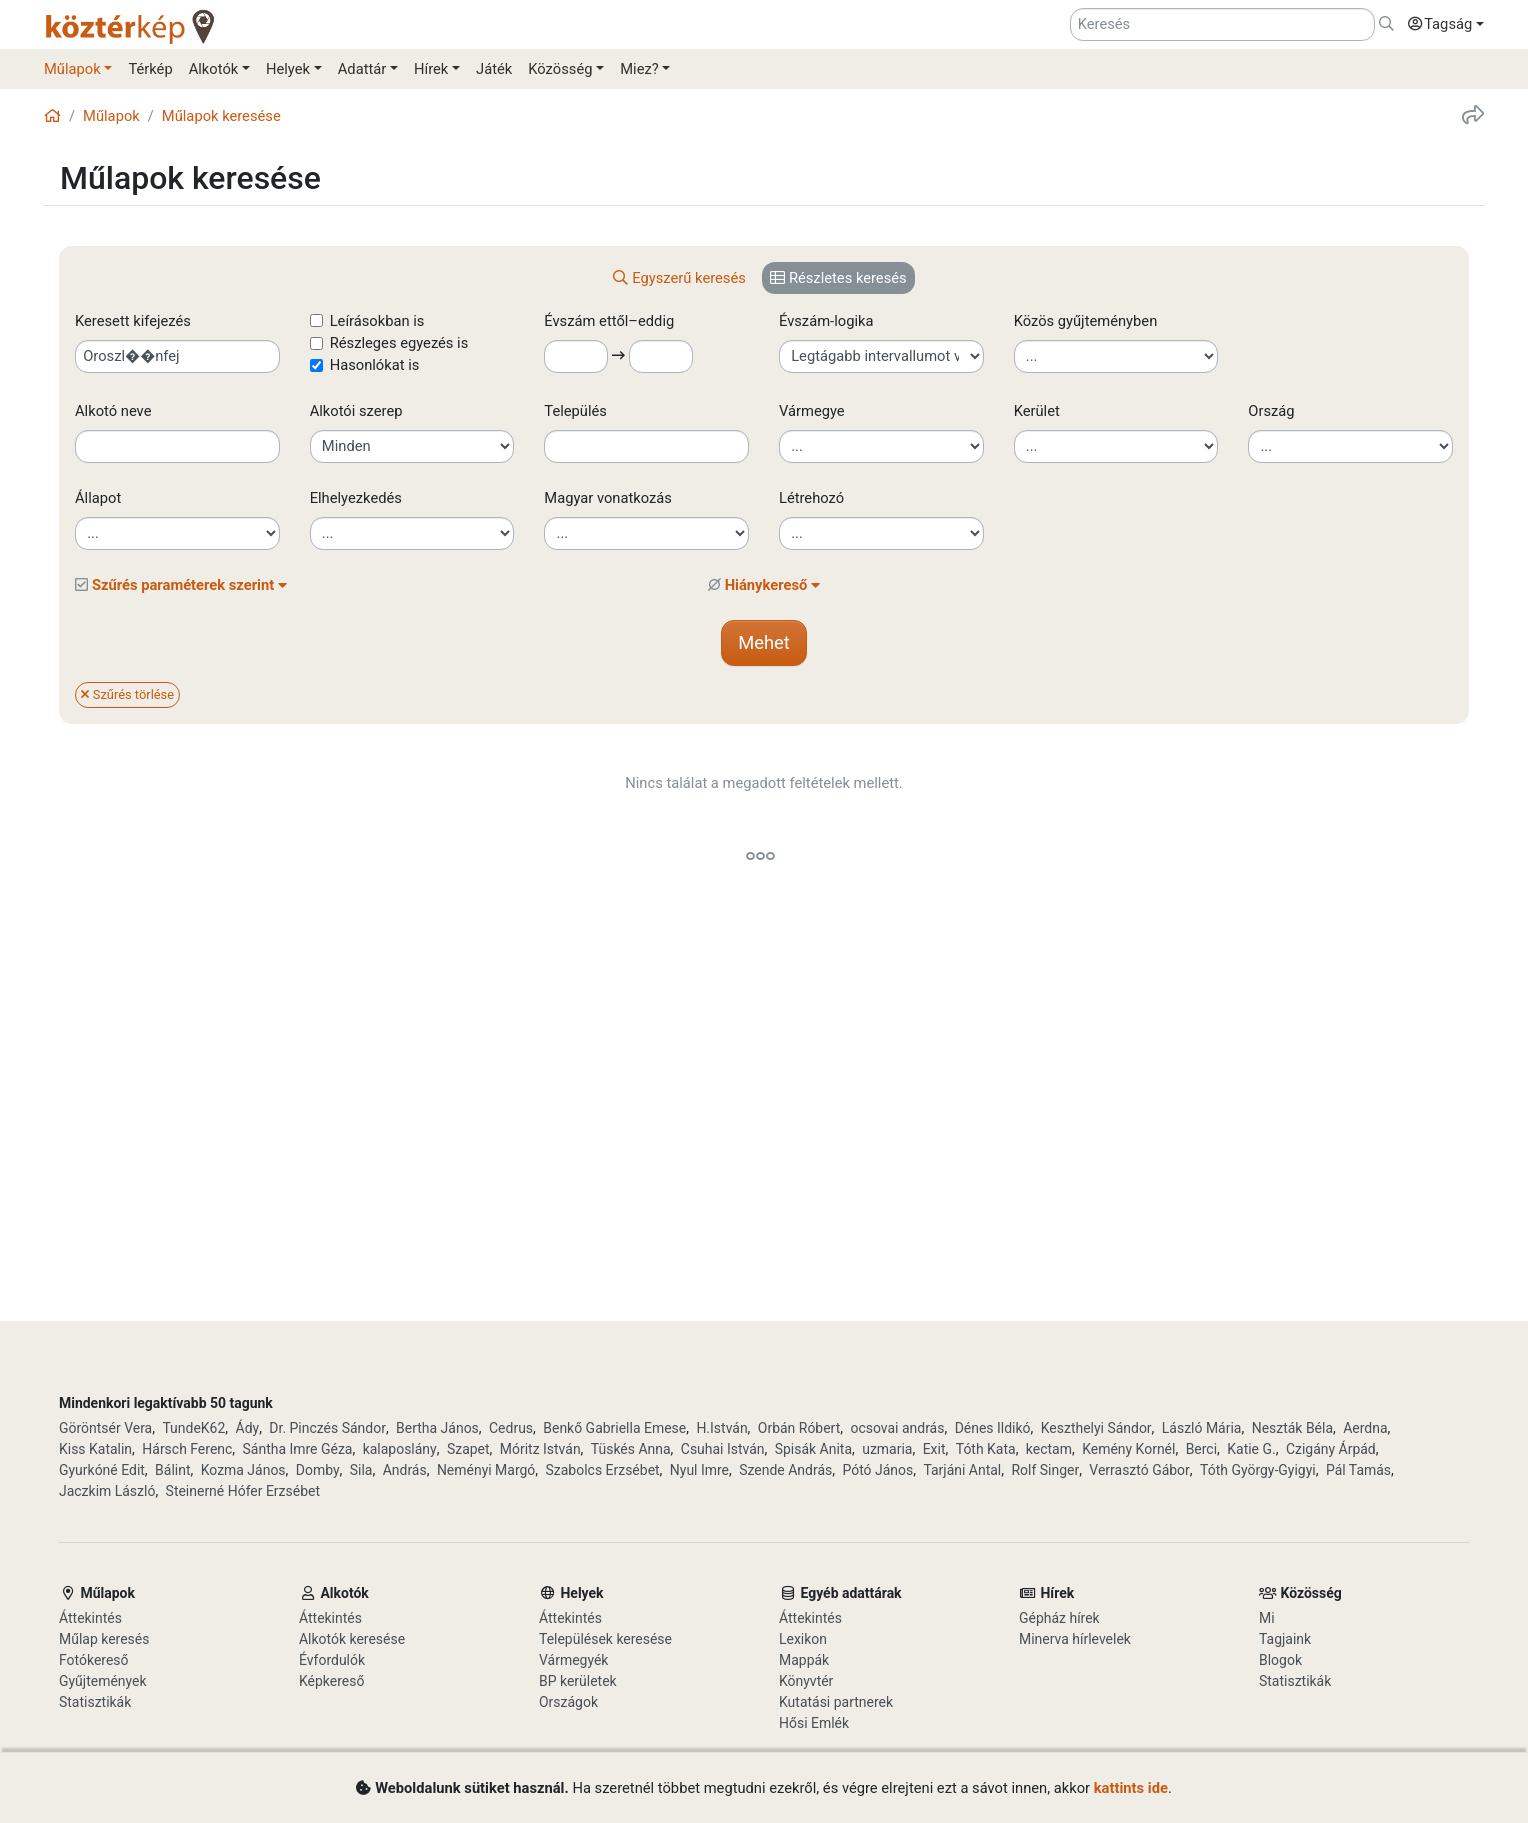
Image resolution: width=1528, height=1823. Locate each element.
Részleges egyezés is (399, 343)
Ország (1271, 411)
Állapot (98, 498)
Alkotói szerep (356, 411)
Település (575, 411)
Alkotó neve (113, 411)
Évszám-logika (826, 321)
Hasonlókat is (375, 365)
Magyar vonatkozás (608, 498)
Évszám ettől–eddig (620, 321)
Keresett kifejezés (133, 321)
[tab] (679, 278)
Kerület (1037, 411)
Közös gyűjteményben (1086, 321)
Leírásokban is (377, 321)
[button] (1441, 25)
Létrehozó (811, 498)
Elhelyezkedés (356, 498)
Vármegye (812, 411)
